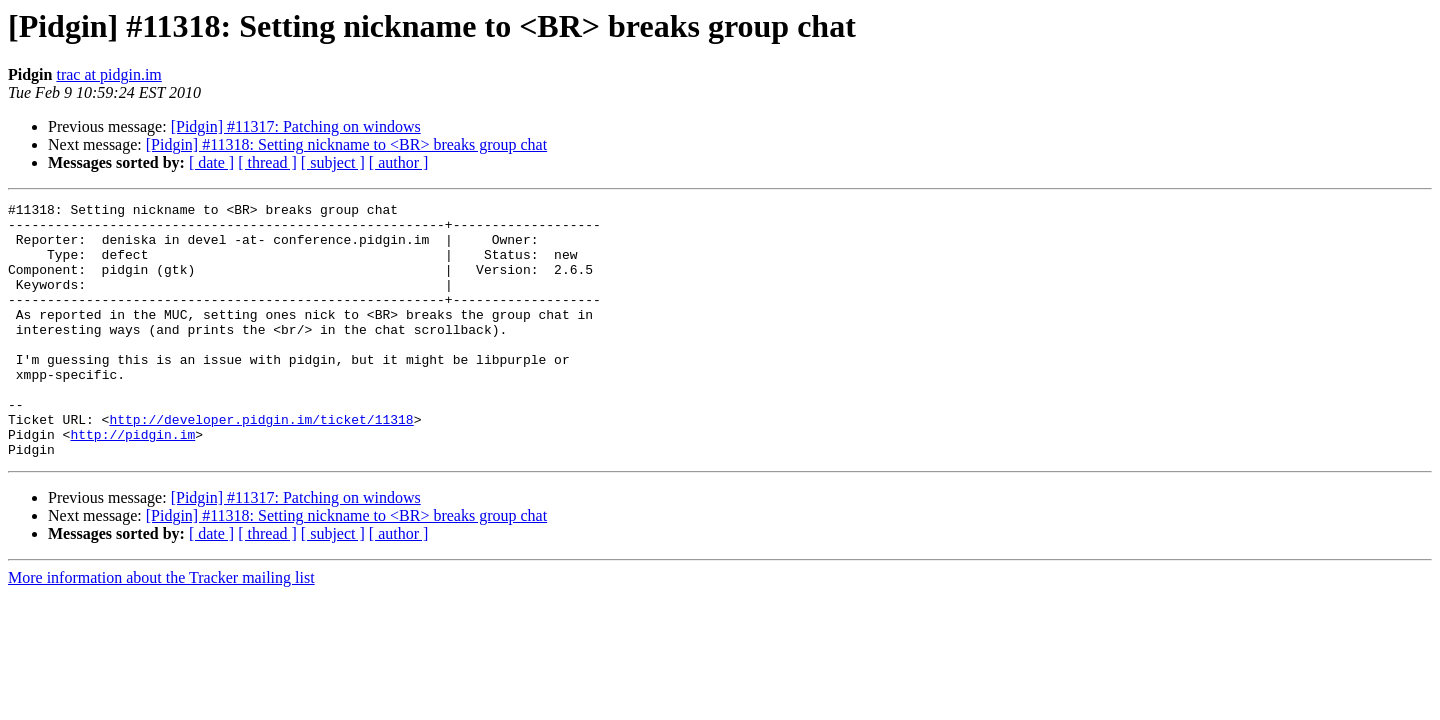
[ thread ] (267, 162)
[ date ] (211, 162)
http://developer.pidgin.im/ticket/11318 (261, 464)
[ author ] (399, 162)
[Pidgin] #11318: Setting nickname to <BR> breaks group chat (346, 144)
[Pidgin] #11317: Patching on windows (296, 126)
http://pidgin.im (132, 482)
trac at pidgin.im (108, 74)
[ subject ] (333, 162)
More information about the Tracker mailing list (161, 628)
